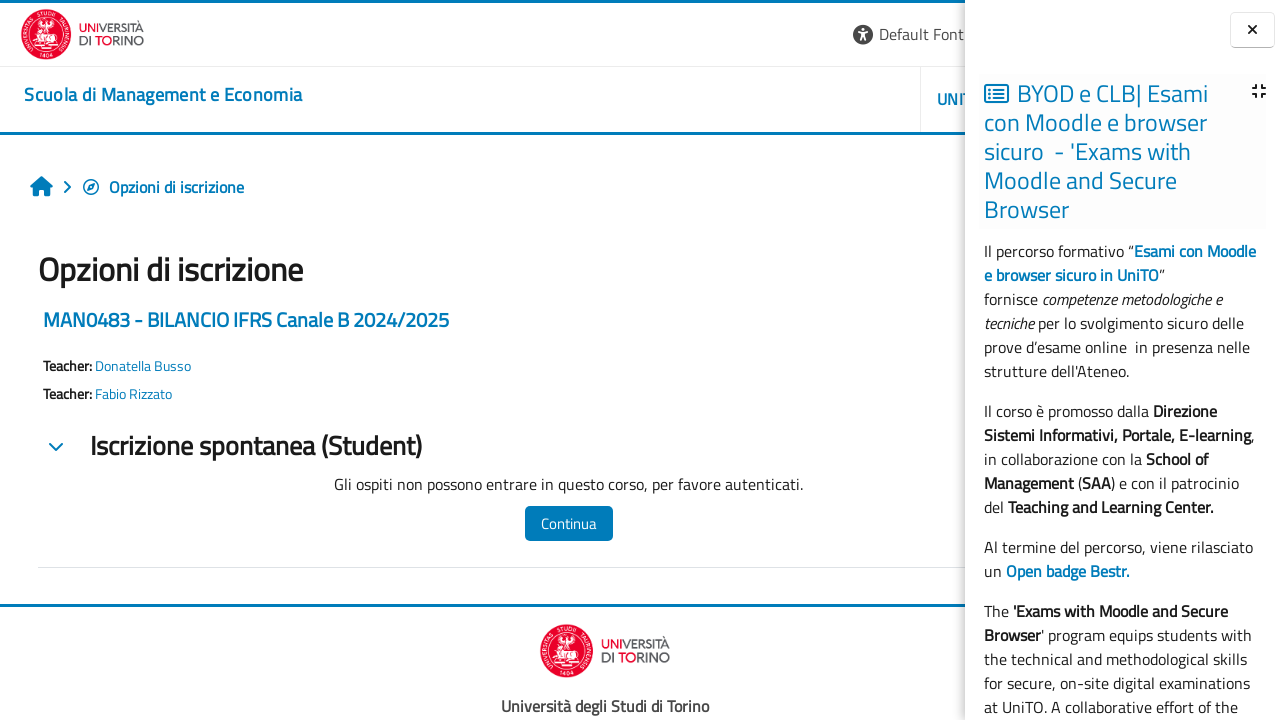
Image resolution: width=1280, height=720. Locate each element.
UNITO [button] (735, 99)
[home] (143, 95)
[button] (691, 34)
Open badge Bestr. (1067, 571)
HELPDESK (845, 99)
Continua (502, 523)
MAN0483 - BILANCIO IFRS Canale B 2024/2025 (236, 319)
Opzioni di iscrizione (152, 187)
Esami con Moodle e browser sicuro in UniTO (1120, 263)
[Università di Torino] (62, 32)
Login (930, 34)
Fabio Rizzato (123, 394)
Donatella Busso (133, 366)
